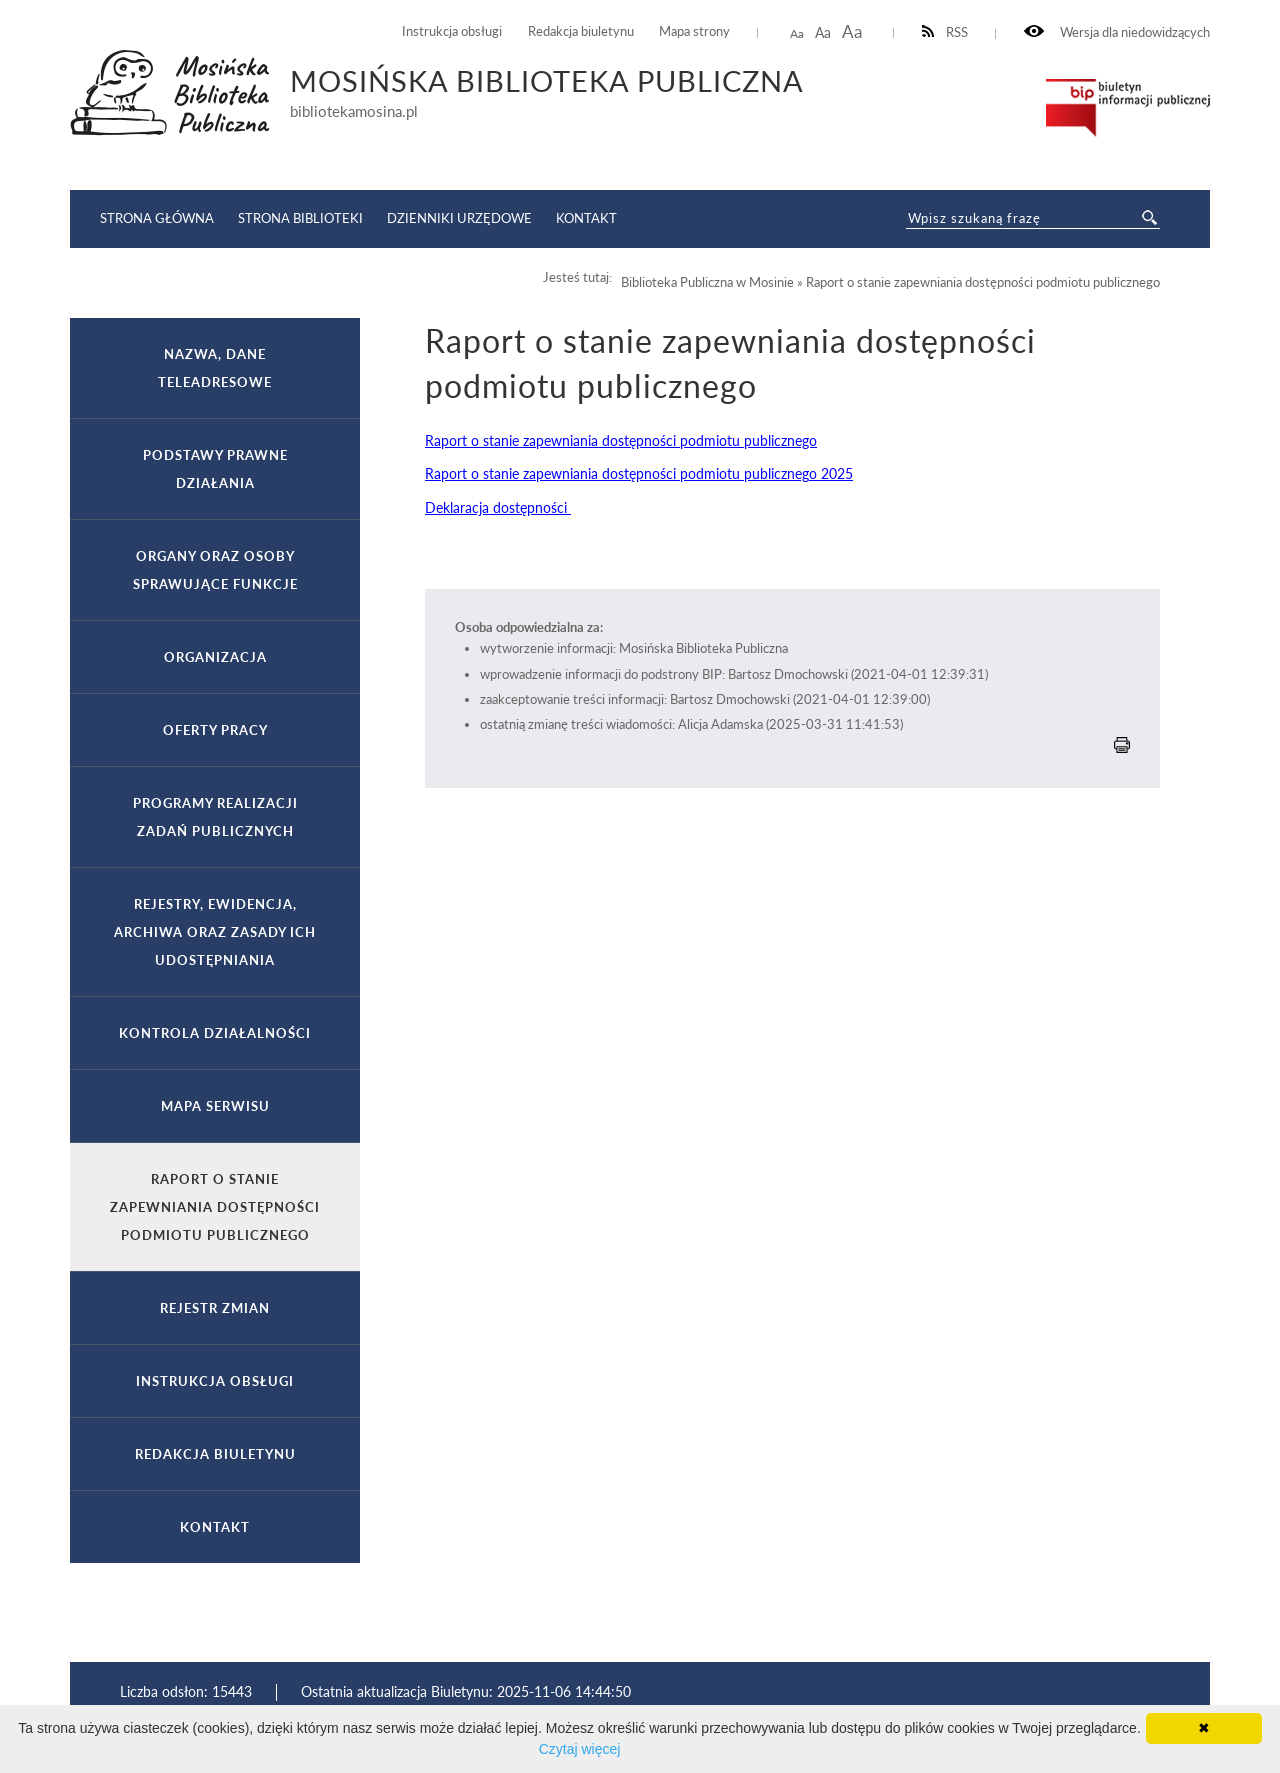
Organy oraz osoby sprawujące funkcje (215, 570)
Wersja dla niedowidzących (1117, 32)
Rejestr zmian (215, 1308)
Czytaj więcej (580, 1749)
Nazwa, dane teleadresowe (215, 368)
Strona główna (157, 218)
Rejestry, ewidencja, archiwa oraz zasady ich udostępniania (215, 932)
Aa (797, 33)
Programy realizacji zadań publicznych (215, 817)
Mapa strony (694, 31)
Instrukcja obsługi (452, 31)
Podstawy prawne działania (215, 469)
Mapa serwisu (215, 1106)
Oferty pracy (215, 730)
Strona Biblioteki (300, 218)
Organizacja (215, 657)
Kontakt (586, 218)
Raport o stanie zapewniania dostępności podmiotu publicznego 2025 (639, 473)
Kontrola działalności (215, 1033)
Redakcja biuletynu (581, 31)
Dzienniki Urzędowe (459, 218)
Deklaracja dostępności (498, 507)
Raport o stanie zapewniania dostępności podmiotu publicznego (621, 440)
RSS (945, 32)
